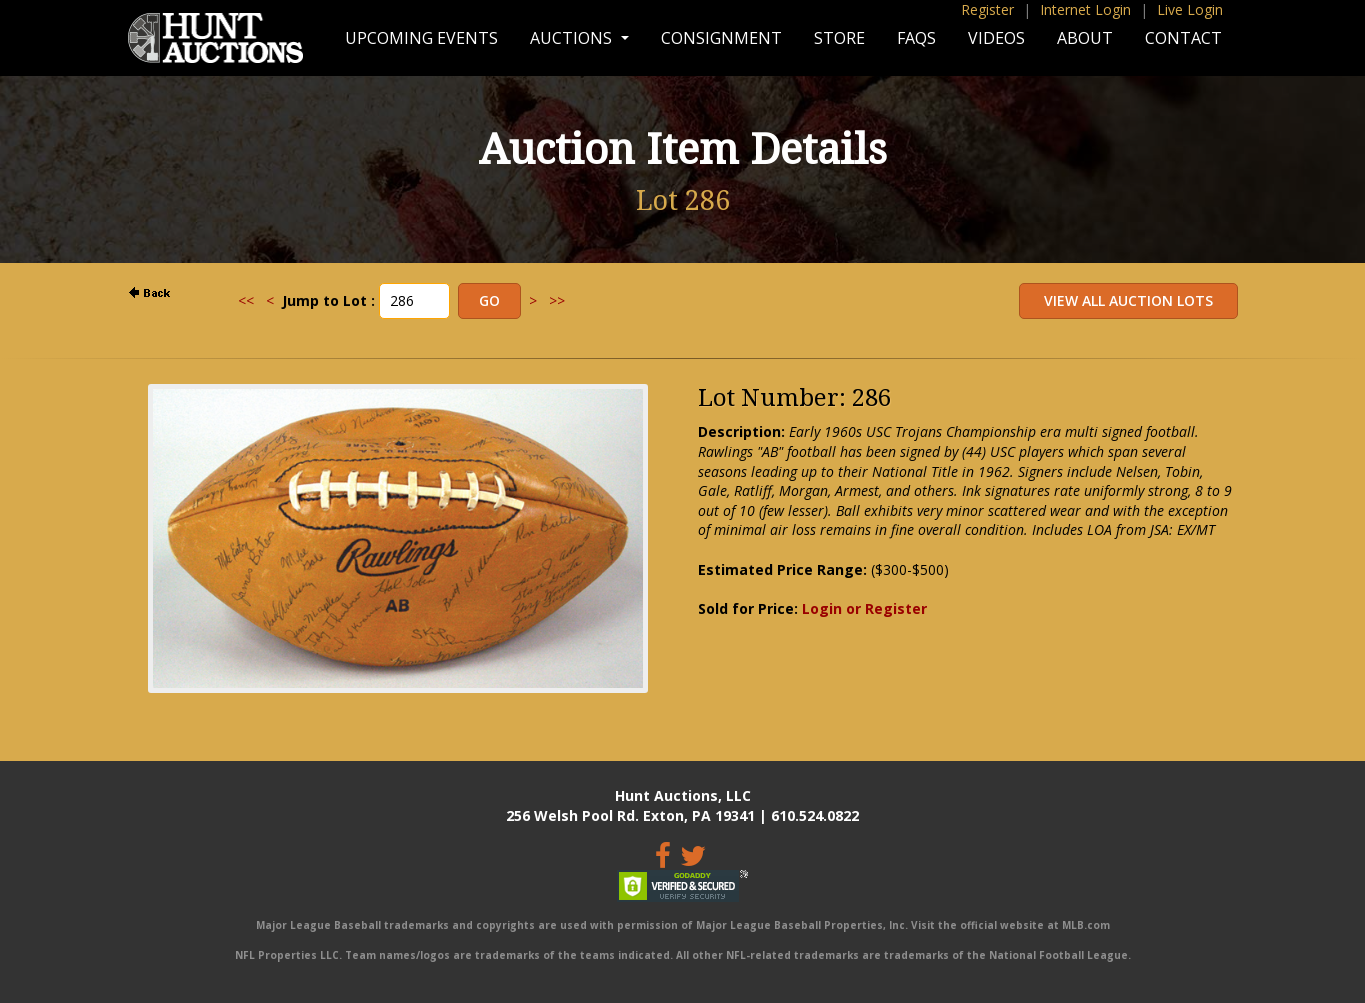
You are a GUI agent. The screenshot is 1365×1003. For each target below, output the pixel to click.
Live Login (1190, 9)
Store (839, 38)
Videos (996, 38)
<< (246, 300)
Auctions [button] (573, 38)
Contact (1183, 38)
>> (557, 300)
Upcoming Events (421, 38)
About (1085, 38)
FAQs (916, 38)
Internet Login (1085, 9)
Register (987, 9)
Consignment (721, 38)
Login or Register (864, 608)
